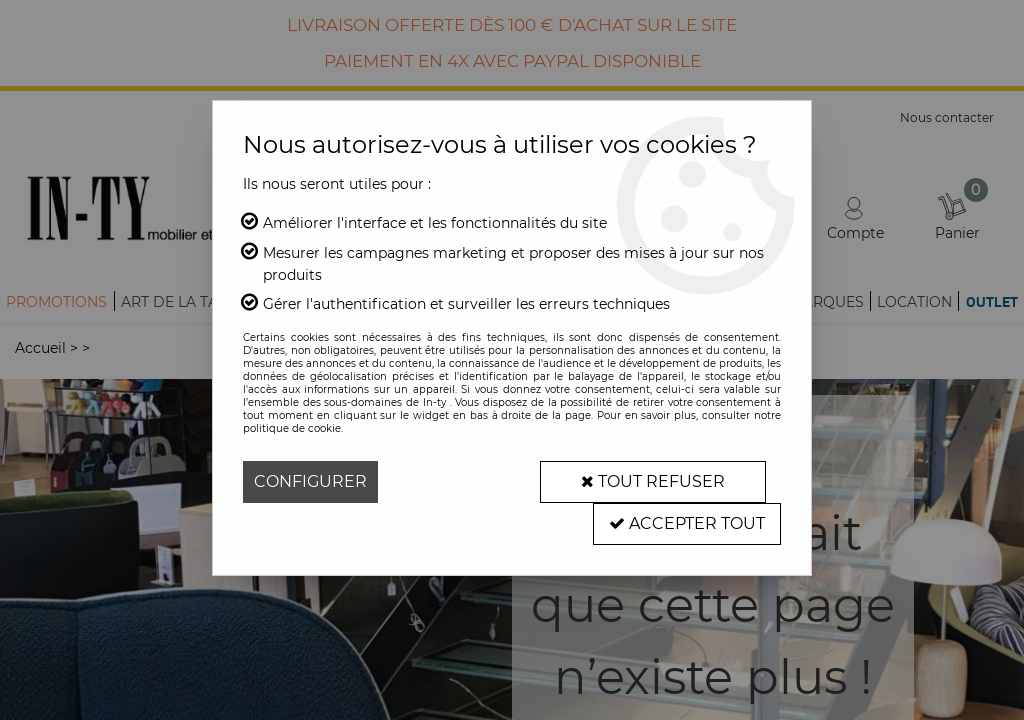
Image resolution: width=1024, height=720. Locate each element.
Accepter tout (687, 523)
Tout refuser (653, 481)
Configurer (310, 481)
